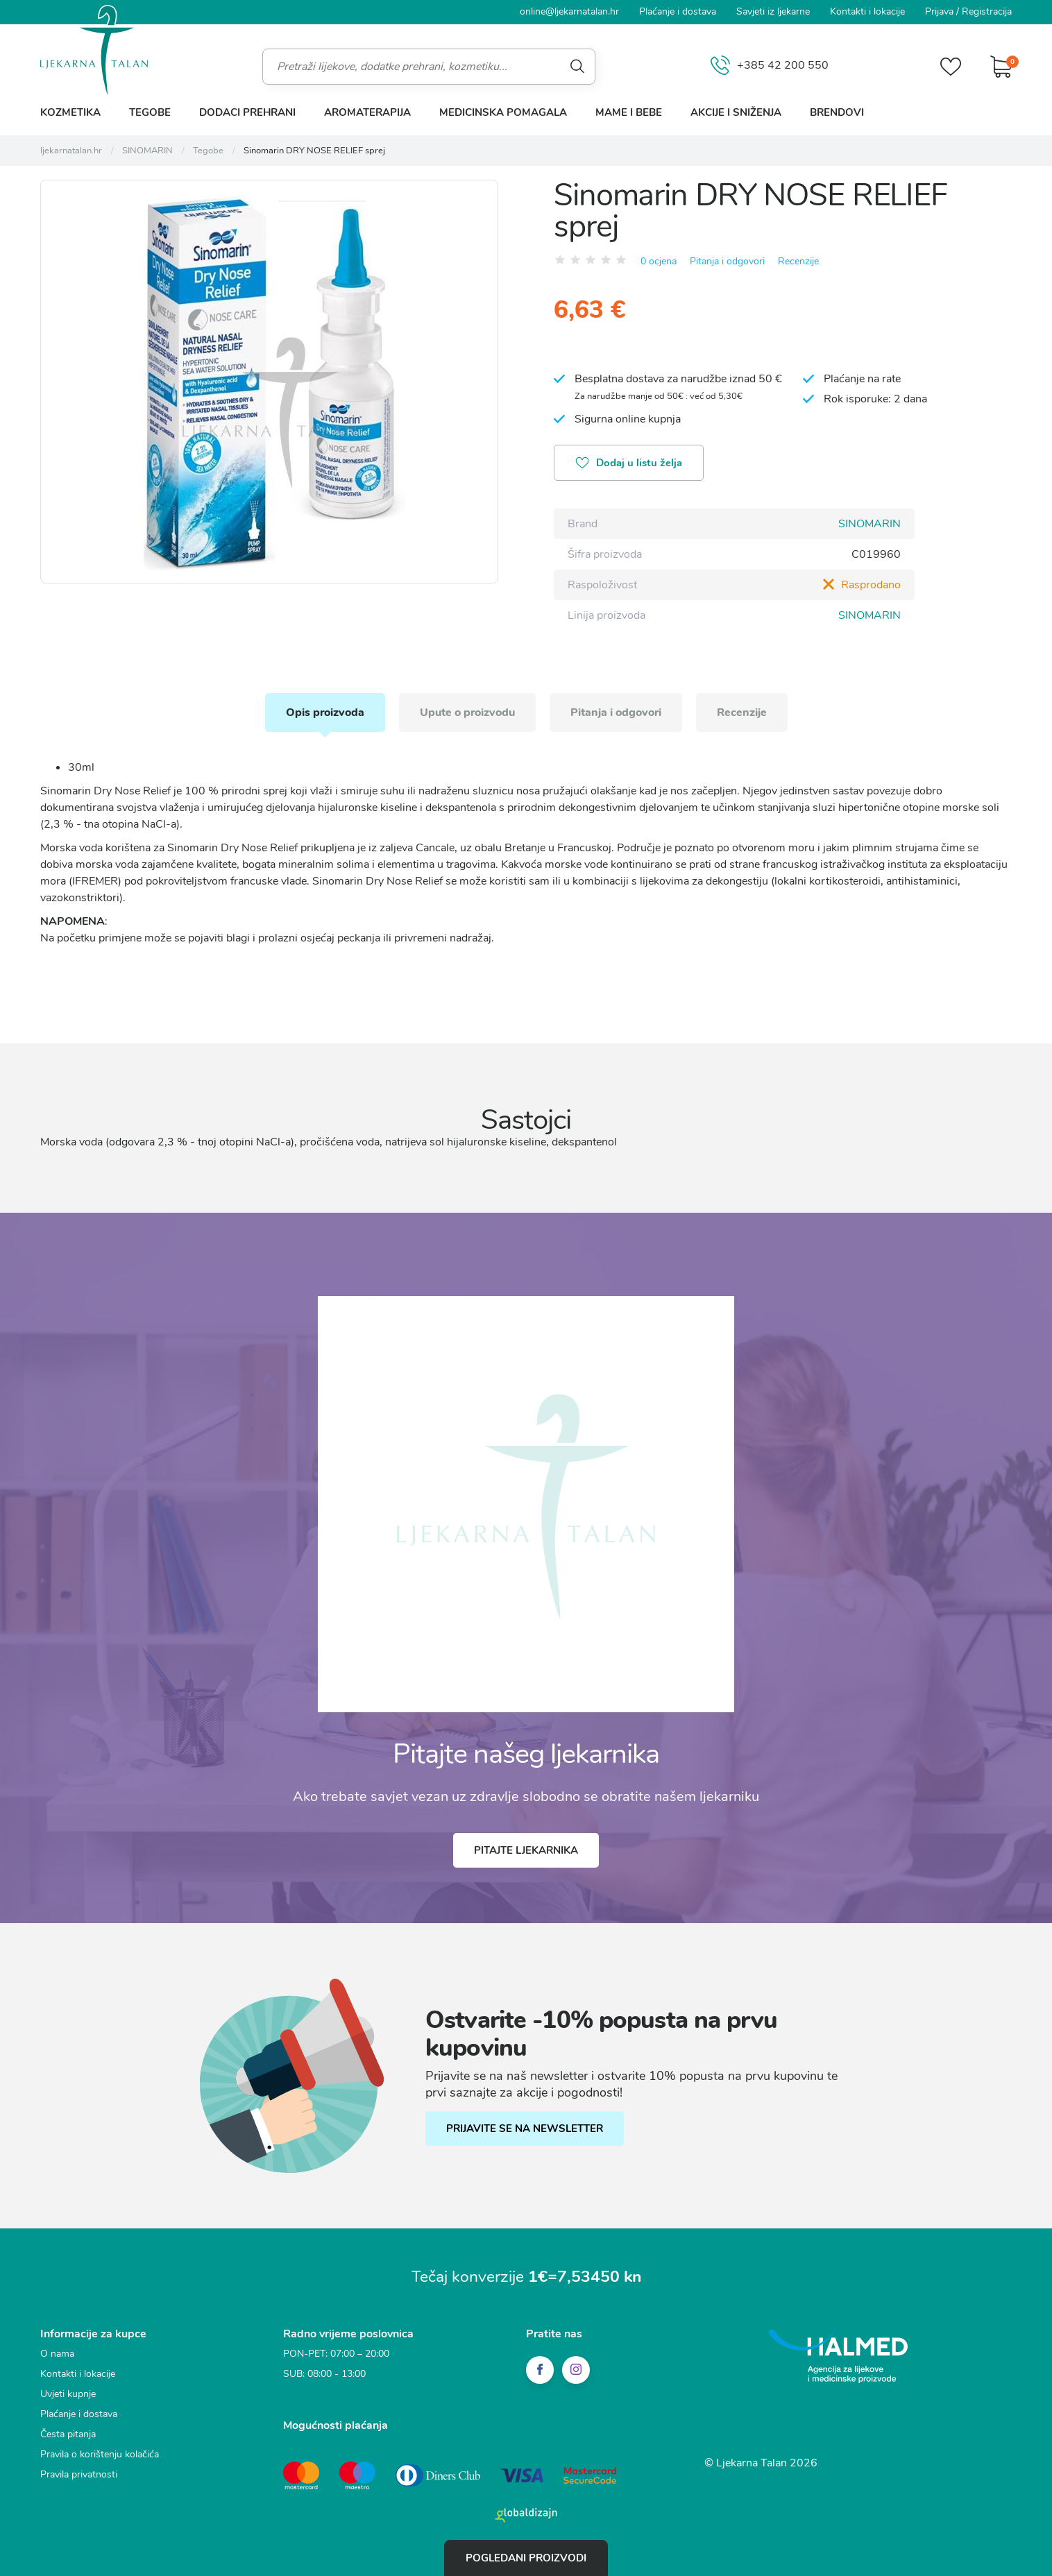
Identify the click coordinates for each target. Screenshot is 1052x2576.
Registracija (987, 11)
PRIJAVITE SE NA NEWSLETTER (524, 2128)
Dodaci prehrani (247, 112)
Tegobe (150, 112)
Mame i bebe (628, 112)
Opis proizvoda (325, 712)
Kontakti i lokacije (867, 11)
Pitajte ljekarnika (526, 1850)
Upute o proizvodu (467, 712)
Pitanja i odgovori (727, 261)
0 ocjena (658, 261)
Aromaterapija (367, 112)
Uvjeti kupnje (68, 2393)
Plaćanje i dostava (677, 11)
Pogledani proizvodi (526, 2558)
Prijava (939, 11)
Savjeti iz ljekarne (773, 11)
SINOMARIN (869, 523)
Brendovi (837, 112)
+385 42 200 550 (770, 66)
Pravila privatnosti (78, 2474)
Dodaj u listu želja (628, 464)
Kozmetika (70, 112)
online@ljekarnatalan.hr (569, 11)
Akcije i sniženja (735, 112)
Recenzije (798, 261)
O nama (57, 2353)
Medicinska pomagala (503, 112)
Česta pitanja (68, 2434)
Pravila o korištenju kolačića (99, 2454)
